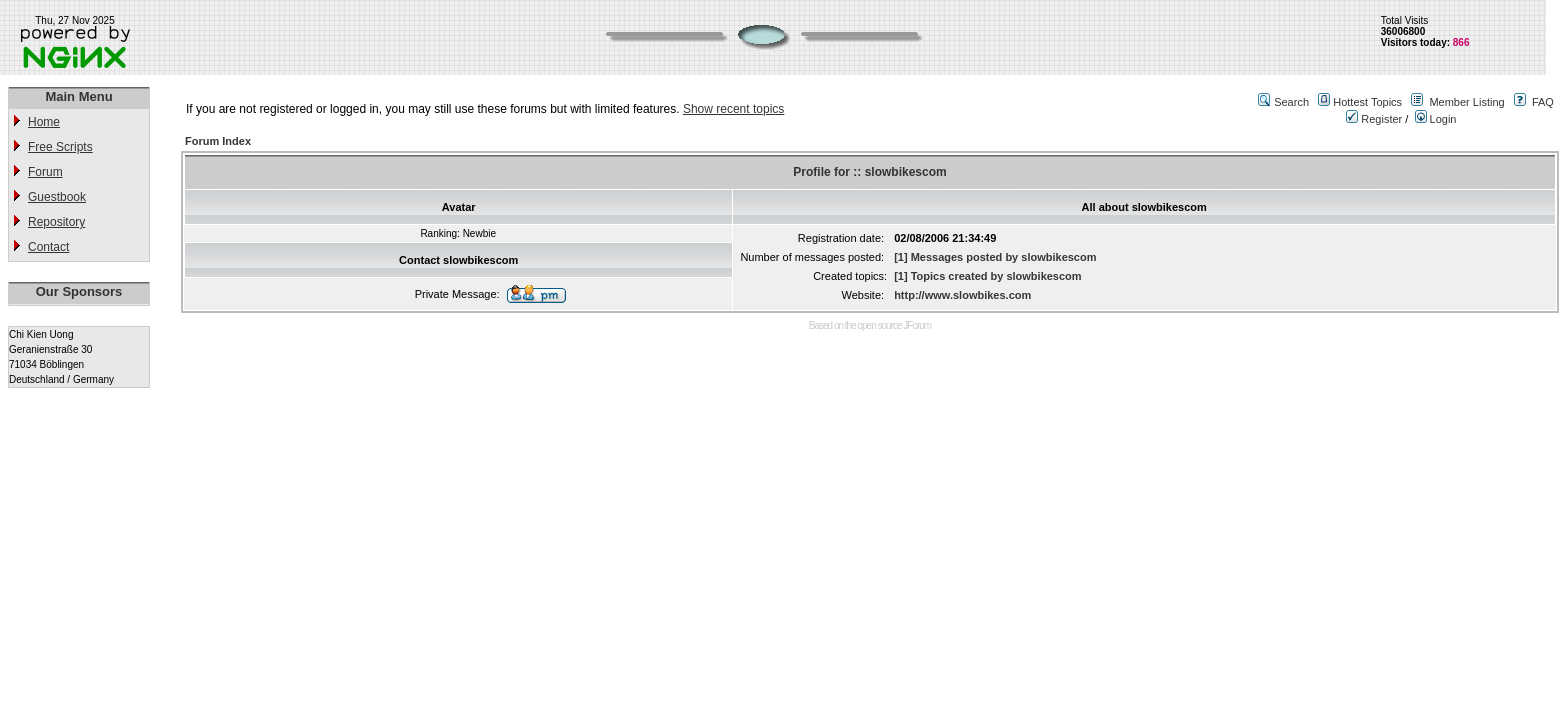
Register (1374, 119)
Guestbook (57, 197)
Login (1436, 119)
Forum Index (218, 141)
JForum (917, 325)
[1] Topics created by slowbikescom (987, 276)
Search (1291, 102)
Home (44, 122)
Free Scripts (60, 147)
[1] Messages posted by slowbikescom (995, 257)
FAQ (1543, 102)
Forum (45, 172)
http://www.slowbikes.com (962, 295)
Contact (48, 247)
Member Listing (1466, 102)
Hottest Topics (1367, 102)
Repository (56, 222)
